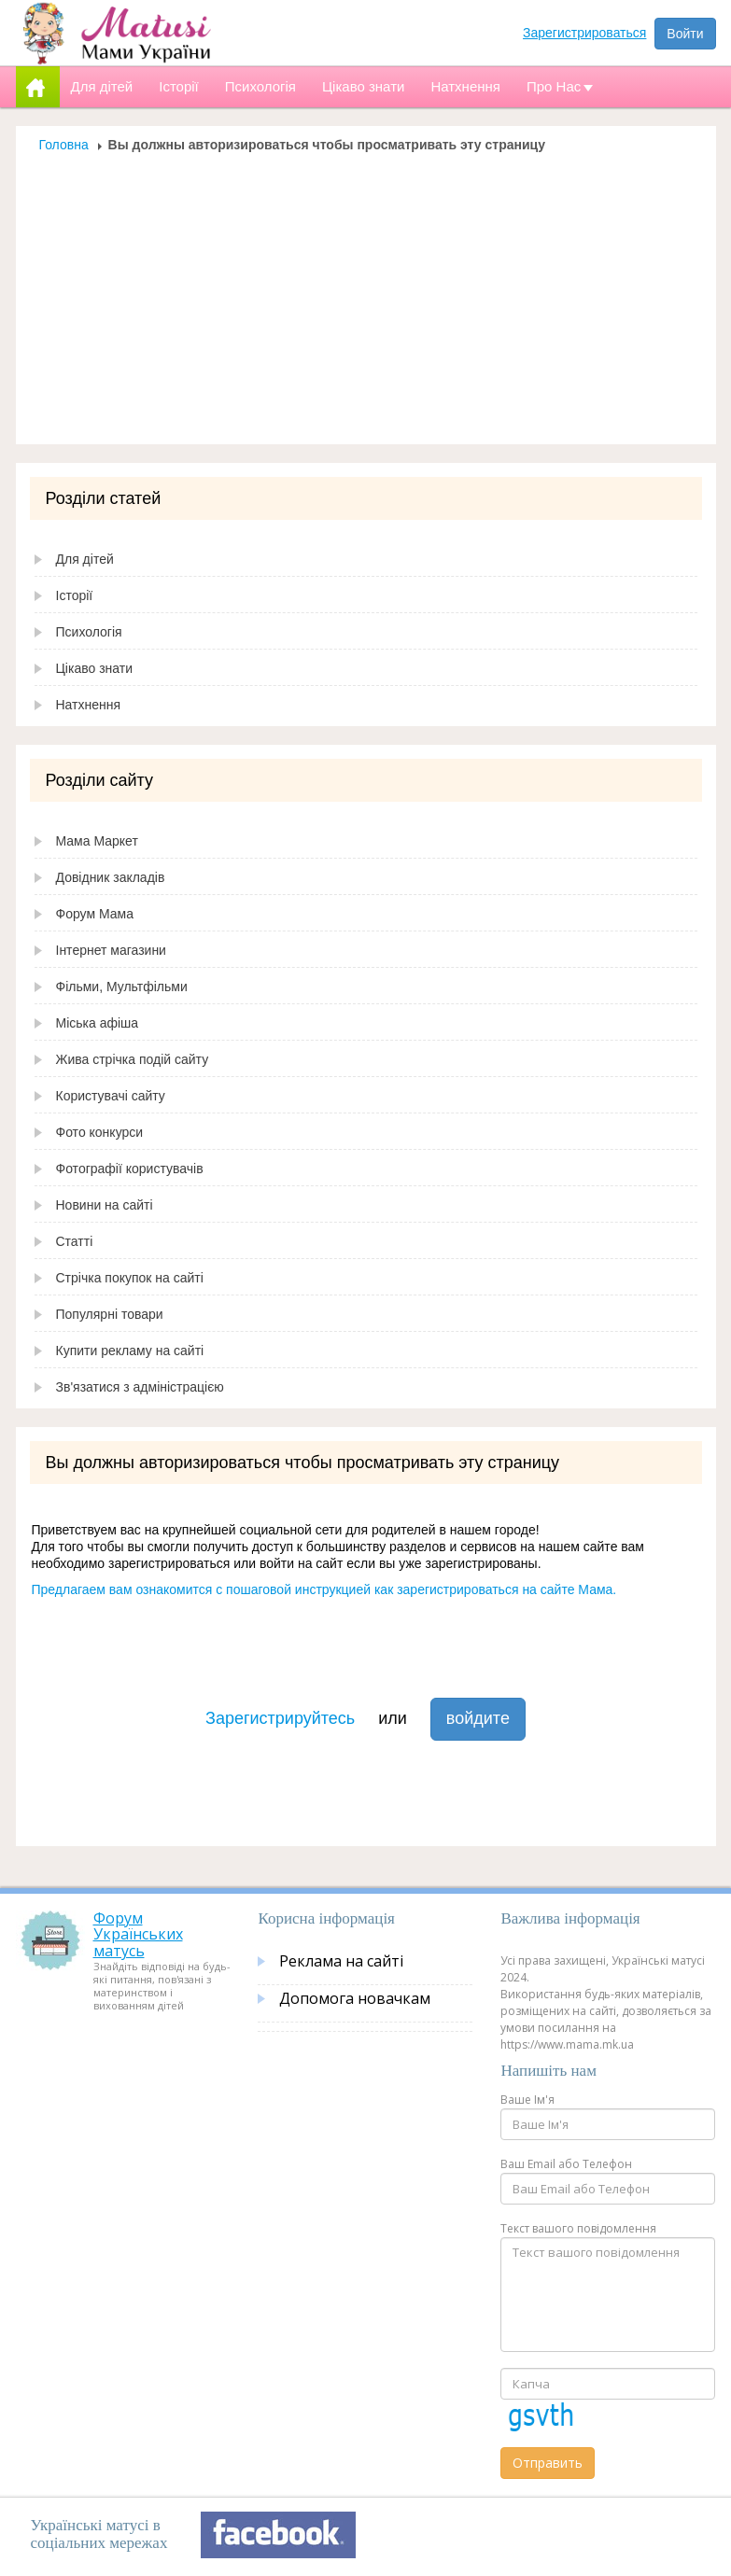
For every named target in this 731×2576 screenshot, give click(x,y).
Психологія (89, 631)
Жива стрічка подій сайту (132, 1059)
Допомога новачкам (354, 1998)
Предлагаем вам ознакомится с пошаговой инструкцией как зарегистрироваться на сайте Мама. (324, 1589)
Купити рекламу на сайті (130, 1350)
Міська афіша (97, 1022)
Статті (74, 1241)
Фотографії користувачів (130, 1168)
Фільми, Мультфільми (122, 986)
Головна (64, 144)
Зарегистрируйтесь (280, 1718)
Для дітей (85, 559)
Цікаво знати (95, 668)
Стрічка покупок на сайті (130, 1277)
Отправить (548, 2462)
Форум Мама (95, 913)
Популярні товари (109, 1314)
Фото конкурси (100, 1132)
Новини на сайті (104, 1204)
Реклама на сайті (341, 1961)
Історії (74, 595)
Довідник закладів (110, 877)
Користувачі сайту (110, 1095)
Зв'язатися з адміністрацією (140, 1386)
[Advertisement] (366, 293)
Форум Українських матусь (138, 1934)
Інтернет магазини (111, 950)
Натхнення (88, 704)
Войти (685, 33)
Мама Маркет (97, 840)
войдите (478, 1718)
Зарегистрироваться (584, 32)
